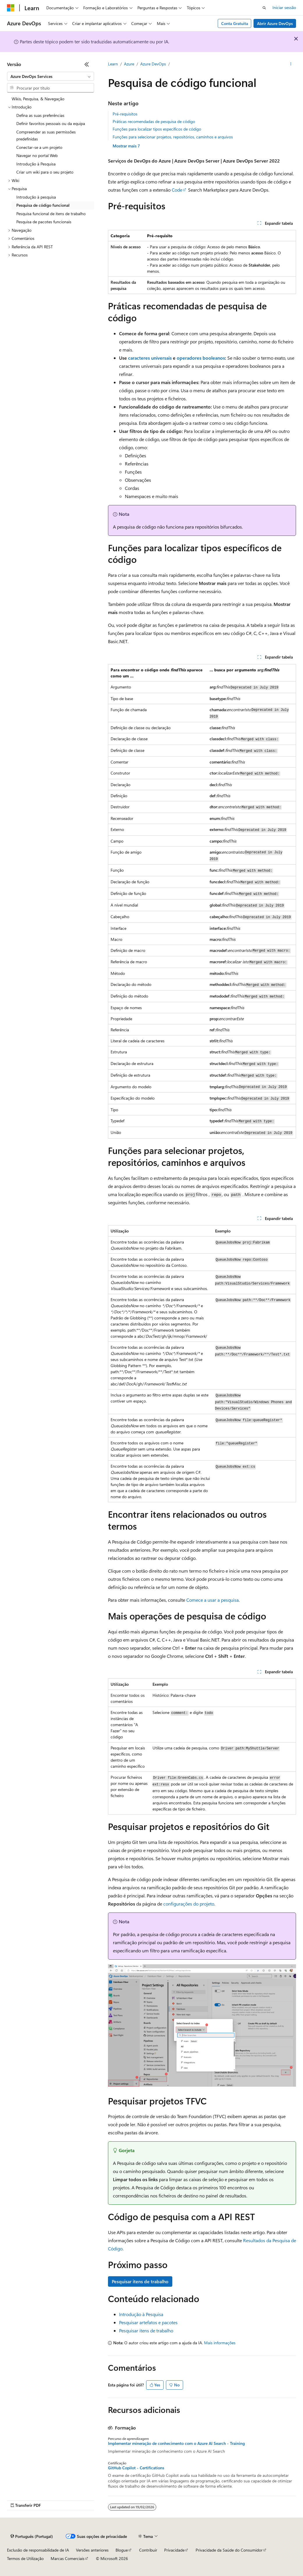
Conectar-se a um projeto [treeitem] (39, 147)
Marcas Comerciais (67, 2558)
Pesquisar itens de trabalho (140, 2281)
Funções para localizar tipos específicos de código (157, 129)
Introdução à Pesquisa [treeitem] (36, 164)
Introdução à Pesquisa (141, 2314)
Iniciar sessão (284, 7)
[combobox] (50, 76)
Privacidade (174, 2550)
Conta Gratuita (234, 23)
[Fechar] (86, 64)
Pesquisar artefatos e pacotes (148, 2322)
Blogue (122, 2550)
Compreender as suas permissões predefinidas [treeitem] (46, 135)
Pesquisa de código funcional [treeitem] (43, 205)
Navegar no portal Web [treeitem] (37, 155)
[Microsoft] (11, 8)
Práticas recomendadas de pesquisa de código (154, 121)
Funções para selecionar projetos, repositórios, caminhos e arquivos (173, 137)
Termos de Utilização (25, 2558)
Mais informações (219, 2342)
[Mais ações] (291, 64)
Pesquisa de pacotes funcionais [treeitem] (43, 221)
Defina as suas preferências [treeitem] (40, 115)
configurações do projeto (188, 1904)
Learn (113, 64)
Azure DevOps (153, 64)
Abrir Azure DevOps (275, 23)
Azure (129, 64)
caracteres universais (150, 358)
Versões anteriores (92, 2550)
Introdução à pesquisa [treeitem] (36, 197)
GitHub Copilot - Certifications (136, 2467)
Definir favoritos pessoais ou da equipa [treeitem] (50, 123)
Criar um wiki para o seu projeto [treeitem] (44, 172)
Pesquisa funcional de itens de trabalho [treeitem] (51, 213)
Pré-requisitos (125, 114)
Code (177, 190)
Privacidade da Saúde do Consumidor (229, 2550)
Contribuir (148, 2550)
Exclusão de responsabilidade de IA (38, 2550)
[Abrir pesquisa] (264, 8)
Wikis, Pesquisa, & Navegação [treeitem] (38, 98)
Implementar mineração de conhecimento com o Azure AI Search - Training (176, 2443)
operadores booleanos (201, 358)
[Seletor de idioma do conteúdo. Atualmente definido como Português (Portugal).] (31, 2536)
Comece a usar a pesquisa (212, 1600)
